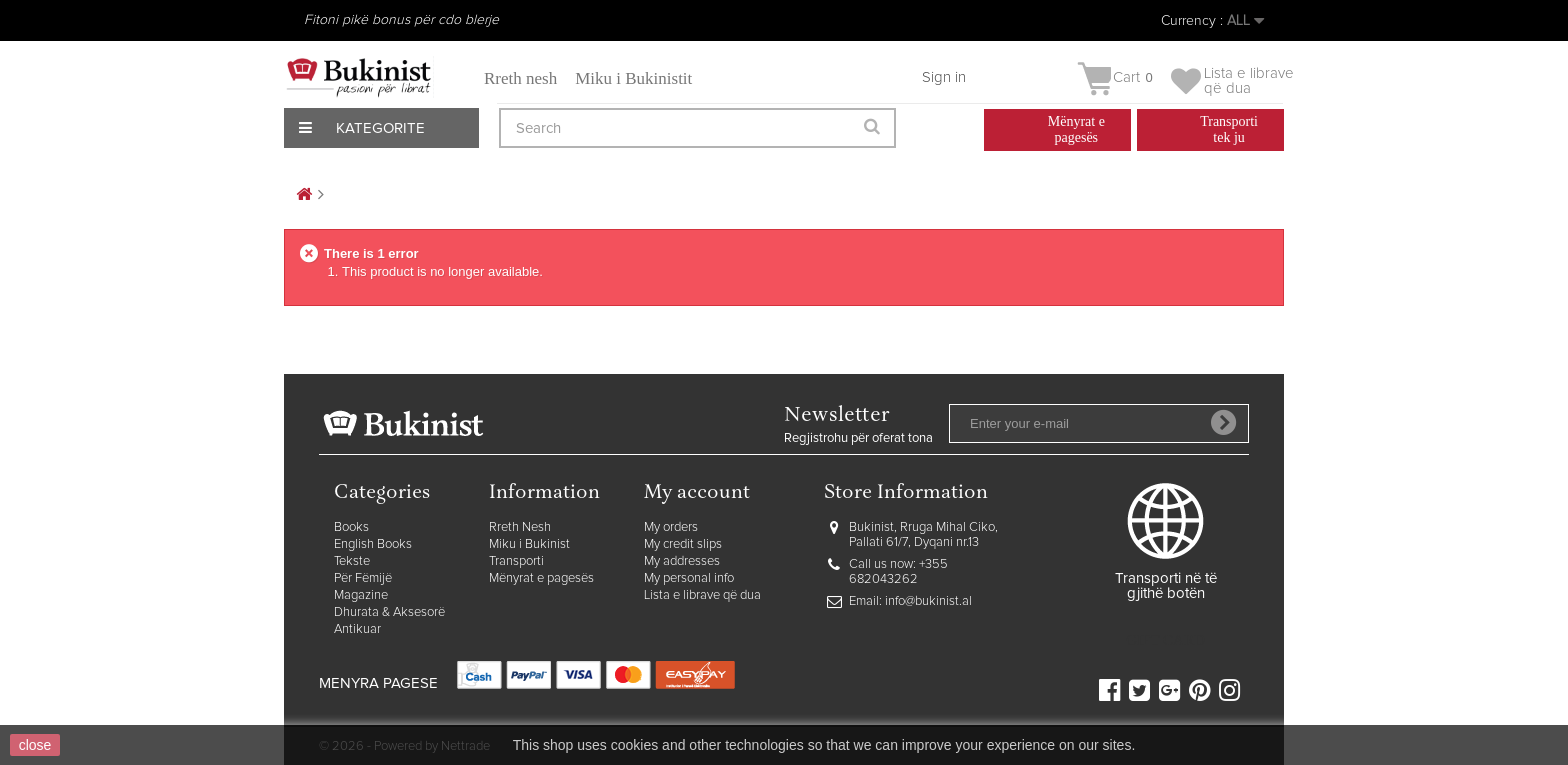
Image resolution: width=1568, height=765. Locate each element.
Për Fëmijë (363, 578)
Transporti (516, 561)
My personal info (689, 578)
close (35, 745)
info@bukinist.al (928, 601)
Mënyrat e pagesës (541, 578)
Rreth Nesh (520, 527)
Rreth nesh (520, 78)
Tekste (352, 561)
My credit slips (683, 544)
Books (351, 527)
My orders (671, 527)
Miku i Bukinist (529, 544)
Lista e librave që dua (702, 595)
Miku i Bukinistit (633, 78)
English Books (373, 544)
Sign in (944, 77)
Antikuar (357, 629)
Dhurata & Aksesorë (389, 612)
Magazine (361, 595)
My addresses (682, 561)
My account (697, 493)
